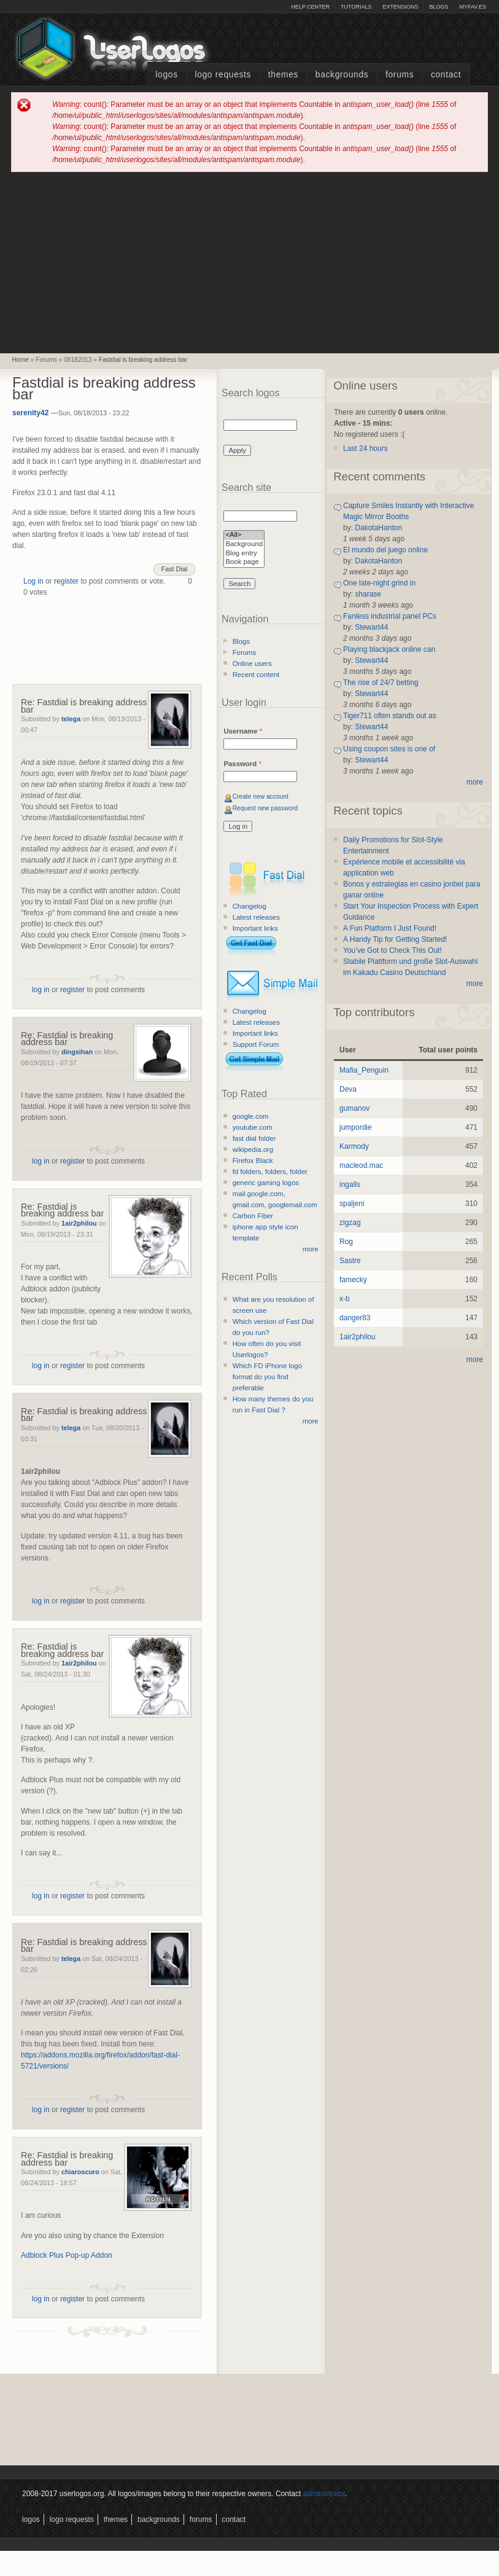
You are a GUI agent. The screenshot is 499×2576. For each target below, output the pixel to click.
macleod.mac (361, 1165)
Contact (446, 74)
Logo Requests (223, 74)
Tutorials (356, 7)
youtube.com (253, 1127)
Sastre (350, 1260)
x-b (344, 1298)
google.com (251, 1116)
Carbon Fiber (253, 1215)
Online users (252, 663)
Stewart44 (371, 627)
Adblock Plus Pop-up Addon (66, 2255)
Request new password (265, 808)
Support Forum (256, 1044)
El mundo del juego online (385, 550)
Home (20, 359)
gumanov (354, 1108)
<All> (244, 535)
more (311, 1249)
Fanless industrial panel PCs (389, 616)
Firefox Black (253, 1160)
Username (242, 731)
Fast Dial (174, 569)
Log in (33, 581)
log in (41, 989)
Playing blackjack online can (389, 649)
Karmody (354, 1146)
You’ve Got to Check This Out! (392, 950)
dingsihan (77, 1051)
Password (242, 763)
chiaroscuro (80, 2171)
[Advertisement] (250, 262)
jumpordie (355, 1127)
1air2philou (79, 1223)
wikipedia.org (253, 1149)
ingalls (349, 1184)
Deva (348, 1089)
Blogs (438, 7)
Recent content (256, 674)
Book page (244, 562)
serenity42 (30, 413)
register (66, 581)
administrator (324, 2493)
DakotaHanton (378, 527)
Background (244, 544)
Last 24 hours (365, 448)
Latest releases (256, 917)
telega (70, 718)
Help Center (310, 7)
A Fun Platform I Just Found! (389, 928)
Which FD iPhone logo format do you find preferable (267, 1377)
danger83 (355, 1317)
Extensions (400, 7)
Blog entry (244, 553)
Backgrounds (342, 74)
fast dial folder (254, 1138)
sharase (368, 594)
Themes (283, 74)
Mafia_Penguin (364, 1070)
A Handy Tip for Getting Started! (395, 939)
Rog (346, 1241)
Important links (255, 928)
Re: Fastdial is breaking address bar (84, 705)
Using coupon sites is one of (389, 749)
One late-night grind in (379, 583)
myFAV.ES (472, 7)
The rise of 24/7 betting (381, 682)
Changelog (249, 906)
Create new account (260, 796)
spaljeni (352, 1203)
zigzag (350, 1222)
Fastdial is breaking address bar (143, 359)
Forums (399, 74)
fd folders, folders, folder (270, 1171)
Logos (166, 74)
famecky (353, 1279)
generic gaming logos (266, 1182)
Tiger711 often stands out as (389, 715)
